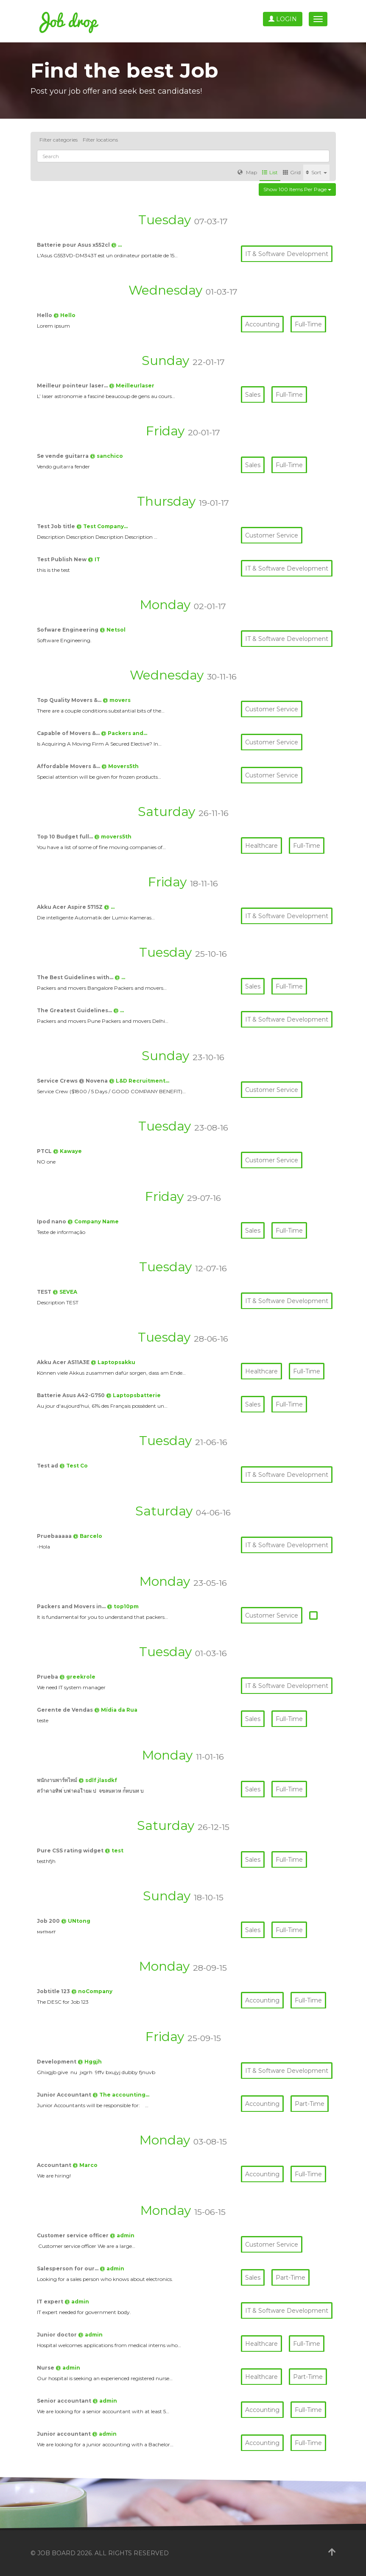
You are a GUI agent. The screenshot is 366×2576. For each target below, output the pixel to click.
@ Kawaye (67, 1151)
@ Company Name (93, 1221)
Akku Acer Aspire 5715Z (70, 907)
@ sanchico (106, 456)
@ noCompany (91, 1991)
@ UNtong (75, 1921)
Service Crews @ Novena (73, 1081)
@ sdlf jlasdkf (97, 1780)
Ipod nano (52, 1221)
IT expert (50, 2301)
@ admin (122, 2235)
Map (247, 172)
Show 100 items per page (297, 189)
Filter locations (100, 139)
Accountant (55, 2165)
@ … (116, 245)
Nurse (46, 2367)
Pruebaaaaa (55, 1536)
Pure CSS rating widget (71, 1850)
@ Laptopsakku (113, 1362)
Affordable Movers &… (69, 766)
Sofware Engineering (68, 630)
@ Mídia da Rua (115, 1710)
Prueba (48, 1677)
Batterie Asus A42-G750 (71, 1395)
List (270, 172)
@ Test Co (73, 1465)
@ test (114, 1850)
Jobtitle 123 (54, 1991)
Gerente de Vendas (65, 1710)
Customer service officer (73, 2235)
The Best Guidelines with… (76, 977)
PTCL (45, 1151)
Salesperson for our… (68, 2268)
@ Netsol (113, 630)
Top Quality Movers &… (70, 700)
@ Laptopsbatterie (133, 1395)
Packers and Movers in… (72, 1606)
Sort (316, 172)
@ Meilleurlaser (131, 385)
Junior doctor (57, 2334)
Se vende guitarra (63, 456)
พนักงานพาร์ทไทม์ (57, 1780)
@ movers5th (112, 836)
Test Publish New (62, 559)
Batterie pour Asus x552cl (74, 245)
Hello (45, 315)
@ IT (94, 559)
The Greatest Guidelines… (75, 1010)
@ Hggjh (90, 2061)
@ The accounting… (120, 2094)
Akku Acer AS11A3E (64, 1362)
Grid (292, 172)
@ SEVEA (65, 1292)
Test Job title (56, 526)
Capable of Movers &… (69, 733)
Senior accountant (64, 2401)
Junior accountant (64, 2434)
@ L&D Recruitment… (139, 1081)
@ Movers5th (120, 766)
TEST (45, 1292)
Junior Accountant (64, 2094)
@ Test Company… (102, 526)
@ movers (117, 700)
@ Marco (85, 2165)
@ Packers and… (124, 733)
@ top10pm (123, 1606)
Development (57, 2061)
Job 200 (49, 1921)
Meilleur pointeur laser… (73, 385)
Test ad (48, 1465)
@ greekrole (77, 1677)
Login (282, 19)
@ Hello (64, 315)
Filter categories (58, 139)
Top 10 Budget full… (65, 836)
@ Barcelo (87, 1536)
